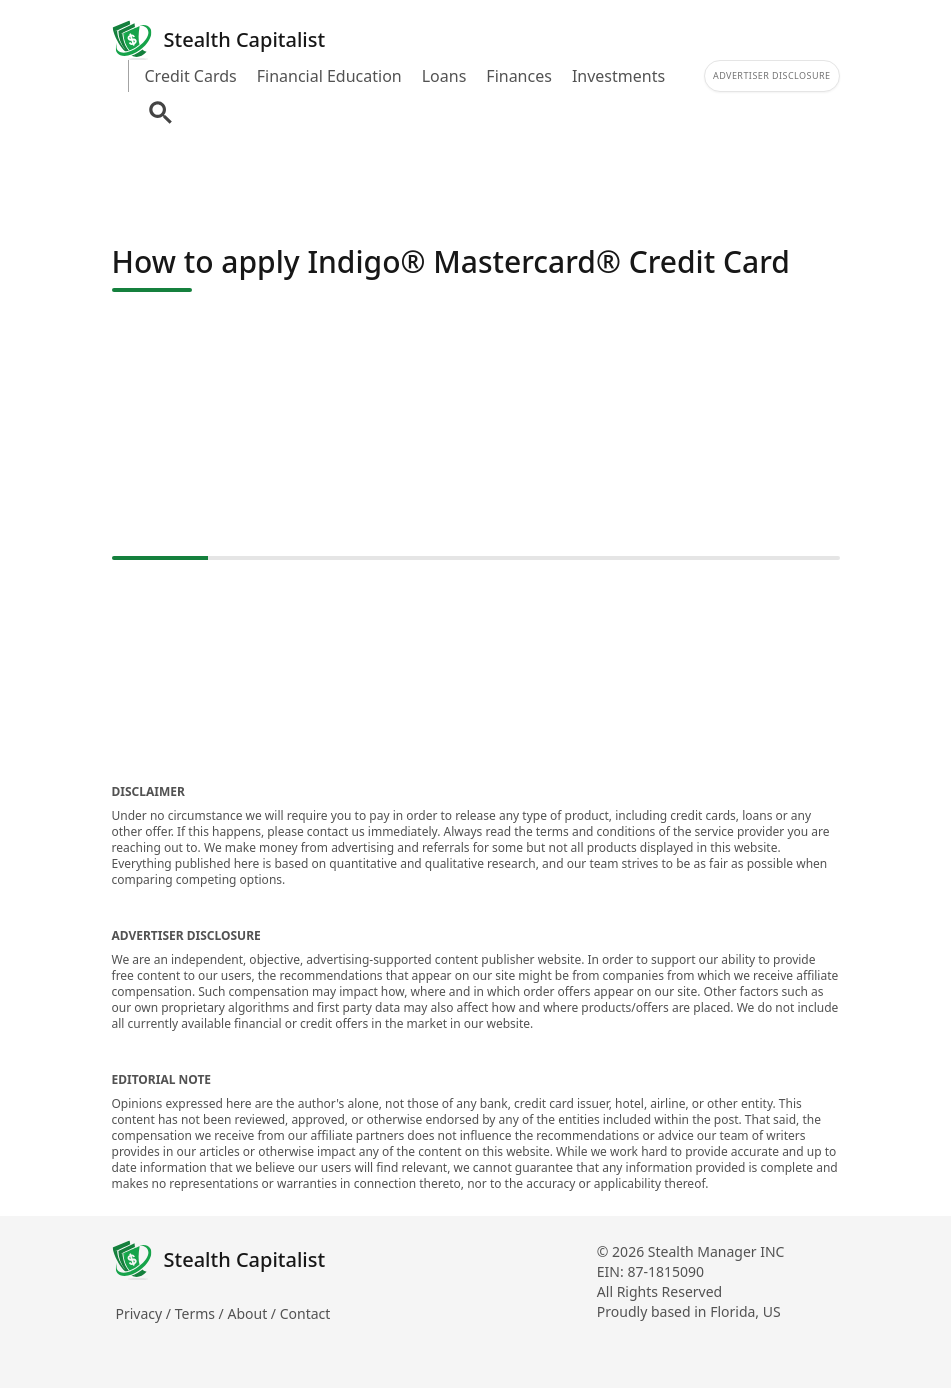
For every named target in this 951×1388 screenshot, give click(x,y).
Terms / (201, 1313)
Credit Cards (191, 76)
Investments (618, 76)
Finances (519, 76)
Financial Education (329, 76)
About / (253, 1313)
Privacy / (145, 1313)
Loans (444, 76)
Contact (305, 1313)
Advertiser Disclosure (772, 75)
